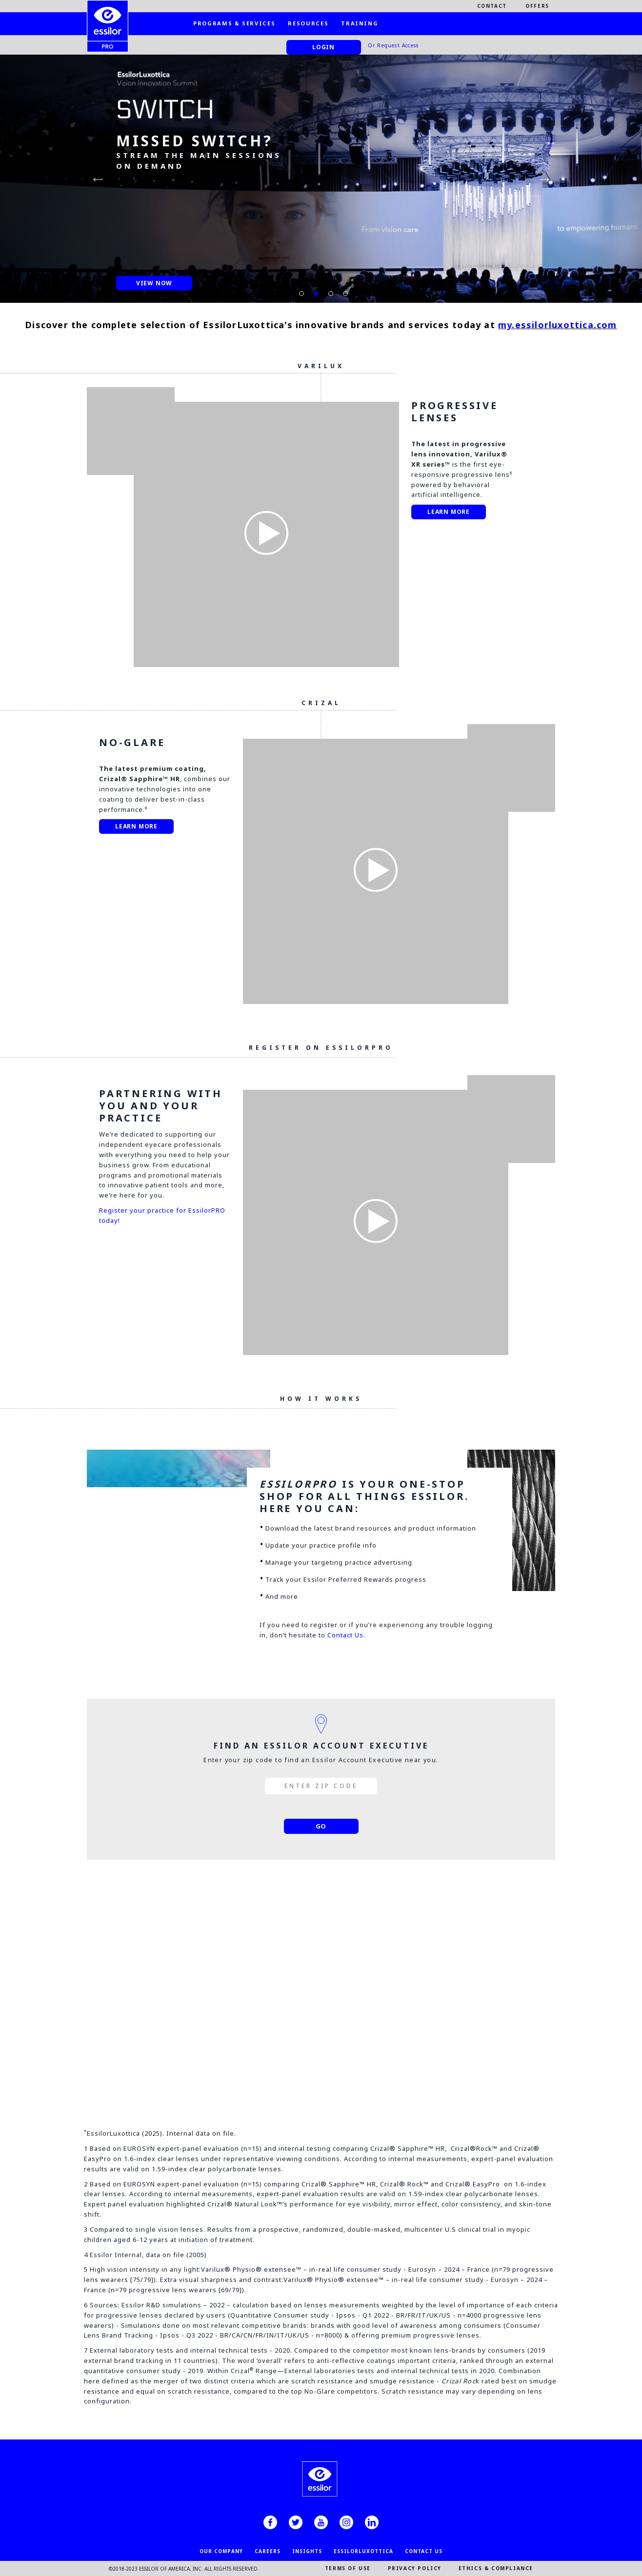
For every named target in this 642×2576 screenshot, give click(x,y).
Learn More (136, 826)
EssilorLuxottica (363, 2551)
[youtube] (321, 2522)
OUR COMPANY (221, 2551)
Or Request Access (393, 45)
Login (323, 47)
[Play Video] (266, 534)
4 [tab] (343, 291)
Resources (308, 23)
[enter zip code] (321, 1786)
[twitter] (295, 2522)
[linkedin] (372, 2522)
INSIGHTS (307, 2551)
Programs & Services (234, 23)
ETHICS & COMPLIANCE (496, 2568)
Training (359, 23)
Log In (321, 2044)
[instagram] (346, 2522)
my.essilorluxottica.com (557, 325)
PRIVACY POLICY (414, 2568)
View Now (154, 282)
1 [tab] (299, 291)
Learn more (448, 512)
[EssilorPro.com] (107, 17)
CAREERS (268, 2551)
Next (544, 178)
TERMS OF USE (348, 2568)
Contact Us (345, 1635)
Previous (97, 178)
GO (321, 1826)
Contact (492, 5)
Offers (537, 5)
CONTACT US (423, 2551)
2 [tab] (314, 291)
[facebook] (270, 2522)
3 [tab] (328, 291)
